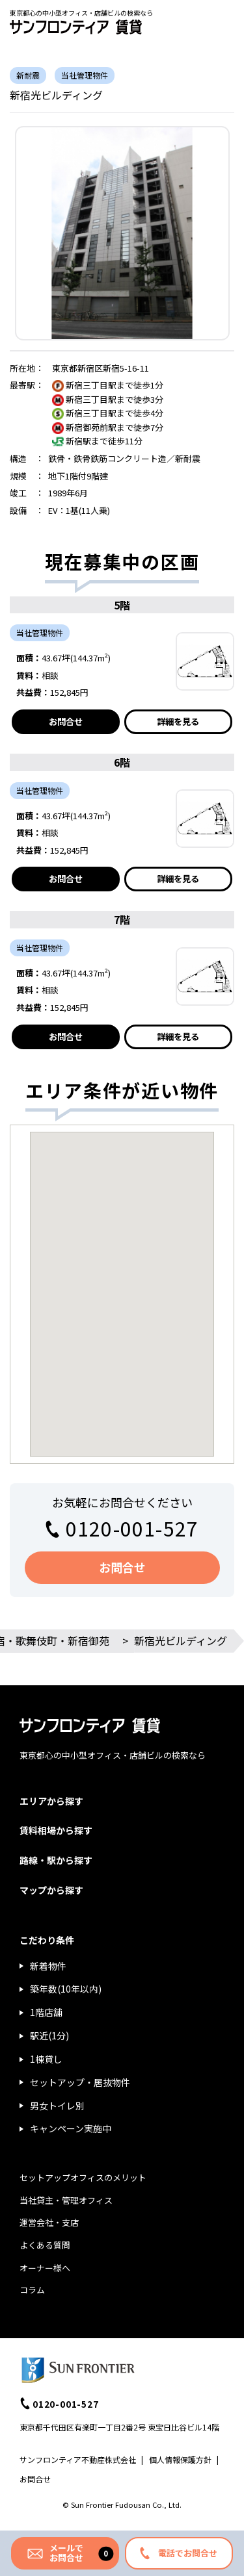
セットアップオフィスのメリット (83, 2177)
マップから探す (51, 1889)
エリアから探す (51, 1800)
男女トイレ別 (57, 2105)
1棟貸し (46, 2058)
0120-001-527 (132, 1528)
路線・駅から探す (56, 1860)
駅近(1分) (49, 2035)
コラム (32, 2290)
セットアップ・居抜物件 (80, 2082)
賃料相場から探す (56, 1830)
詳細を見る (178, 721)
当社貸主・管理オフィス (66, 2200)
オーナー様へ (45, 2268)
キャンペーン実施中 (70, 2128)
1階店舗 (46, 2012)
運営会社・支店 (49, 2222)
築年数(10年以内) (66, 1988)
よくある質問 (45, 2245)
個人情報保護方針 (180, 2459)
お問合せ (66, 721)
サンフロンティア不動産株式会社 (78, 2459)
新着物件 (48, 1965)
